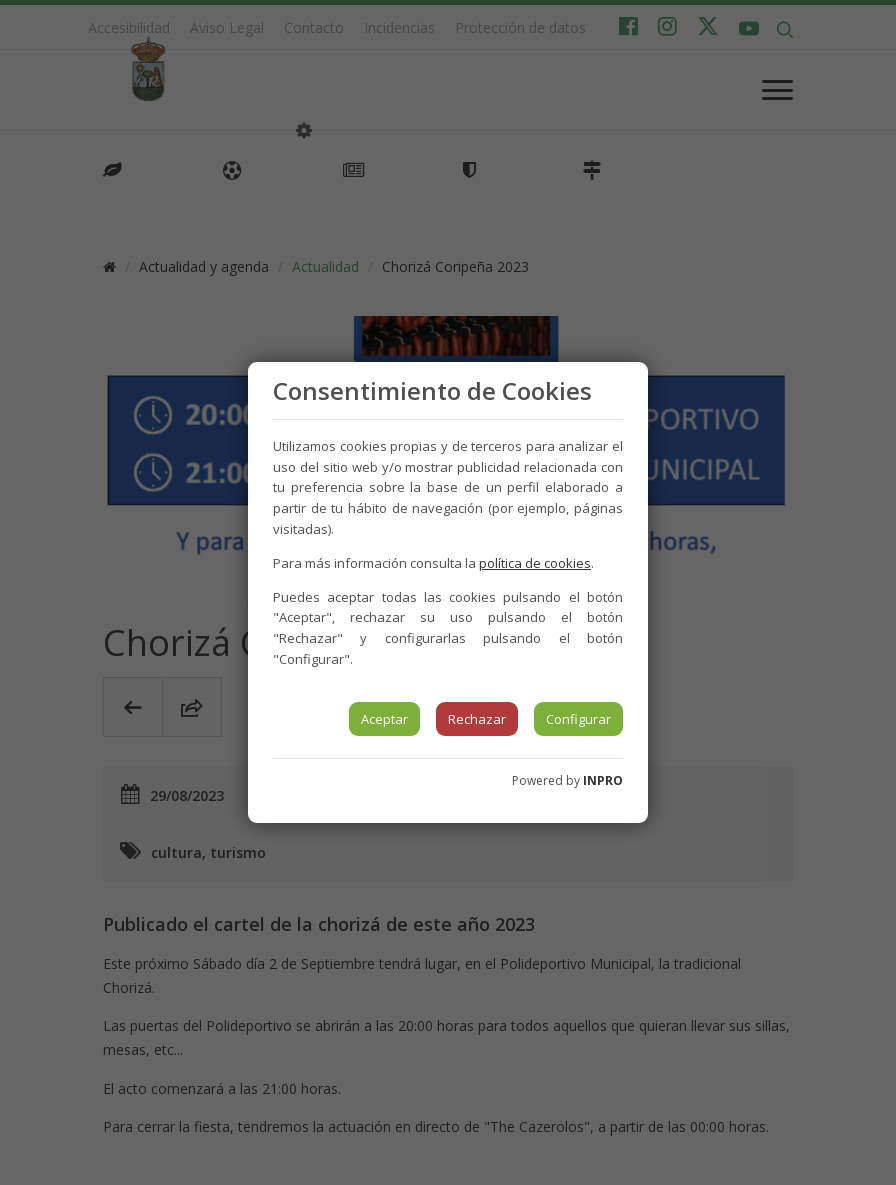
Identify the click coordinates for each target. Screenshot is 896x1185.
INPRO (603, 780)
